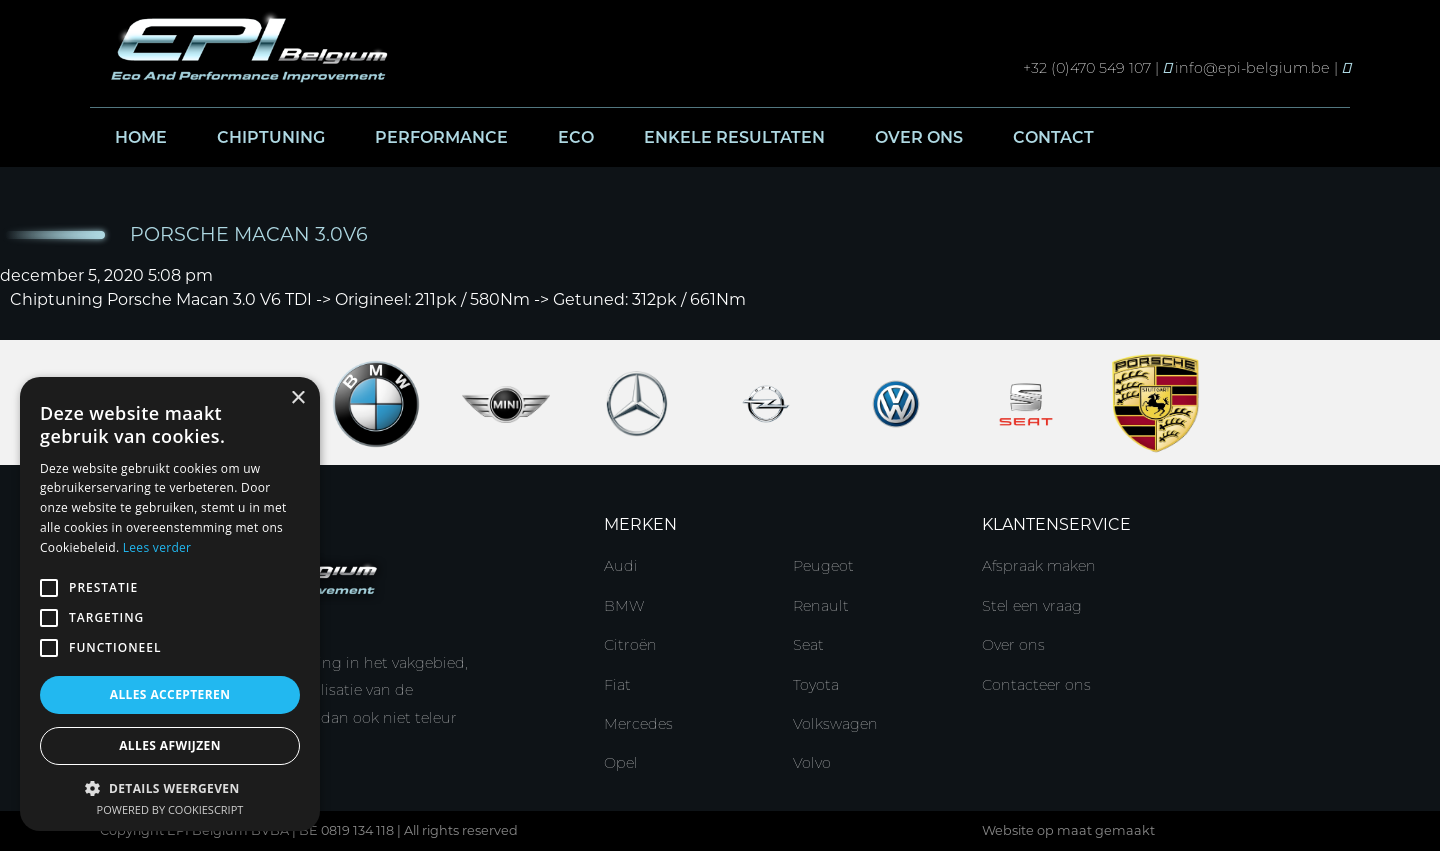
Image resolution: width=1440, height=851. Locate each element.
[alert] (170, 604)
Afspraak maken (1039, 566)
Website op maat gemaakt (1068, 830)
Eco (576, 137)
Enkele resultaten (734, 137)
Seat (808, 645)
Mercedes (638, 724)
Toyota (816, 685)
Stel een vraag (1032, 606)
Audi (621, 566)
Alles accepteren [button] (170, 694)
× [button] (297, 398)
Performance (441, 137)
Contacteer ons (1036, 685)
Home (141, 137)
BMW (624, 606)
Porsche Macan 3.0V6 (249, 234)
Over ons (919, 137)
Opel (621, 763)
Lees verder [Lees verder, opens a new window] (157, 547)
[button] (170, 787)
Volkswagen (835, 724)
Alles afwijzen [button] (170, 745)
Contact (1053, 137)
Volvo (812, 763)
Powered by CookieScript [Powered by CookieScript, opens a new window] (170, 809)
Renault (821, 606)
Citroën (630, 645)
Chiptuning (271, 137)
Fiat (617, 685)
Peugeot (823, 566)
